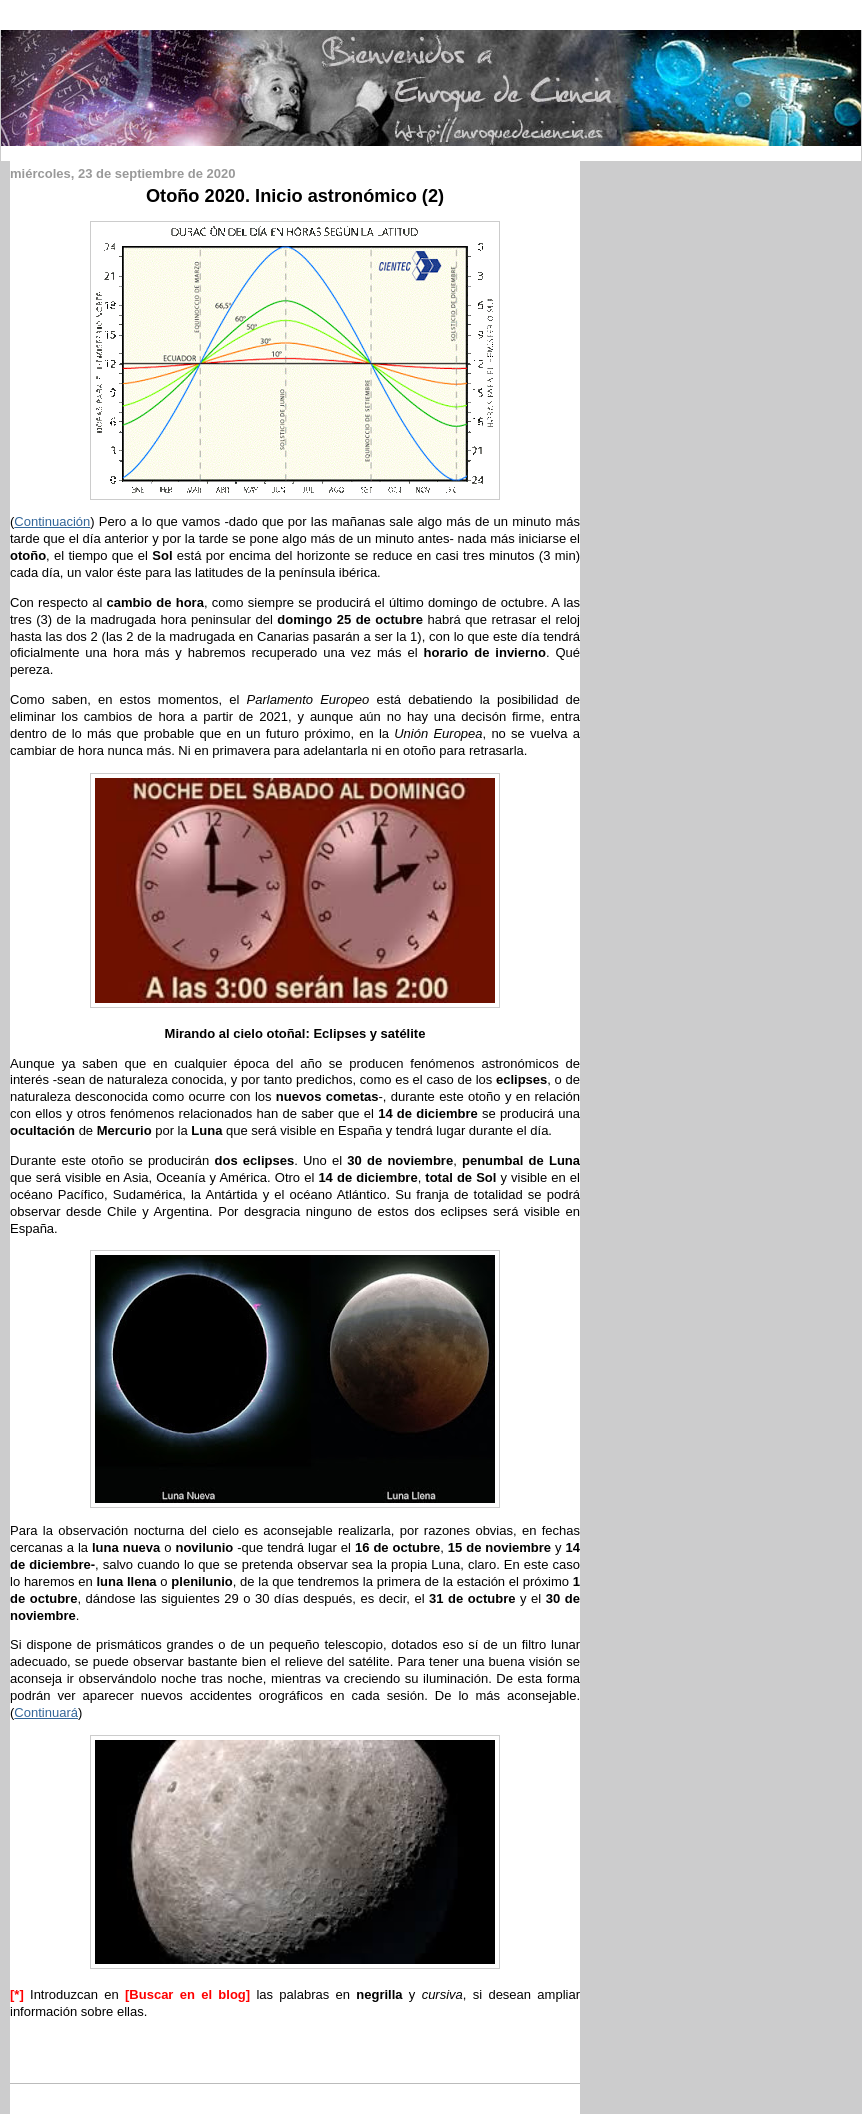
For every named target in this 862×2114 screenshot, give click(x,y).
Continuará (46, 1712)
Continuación (52, 521)
